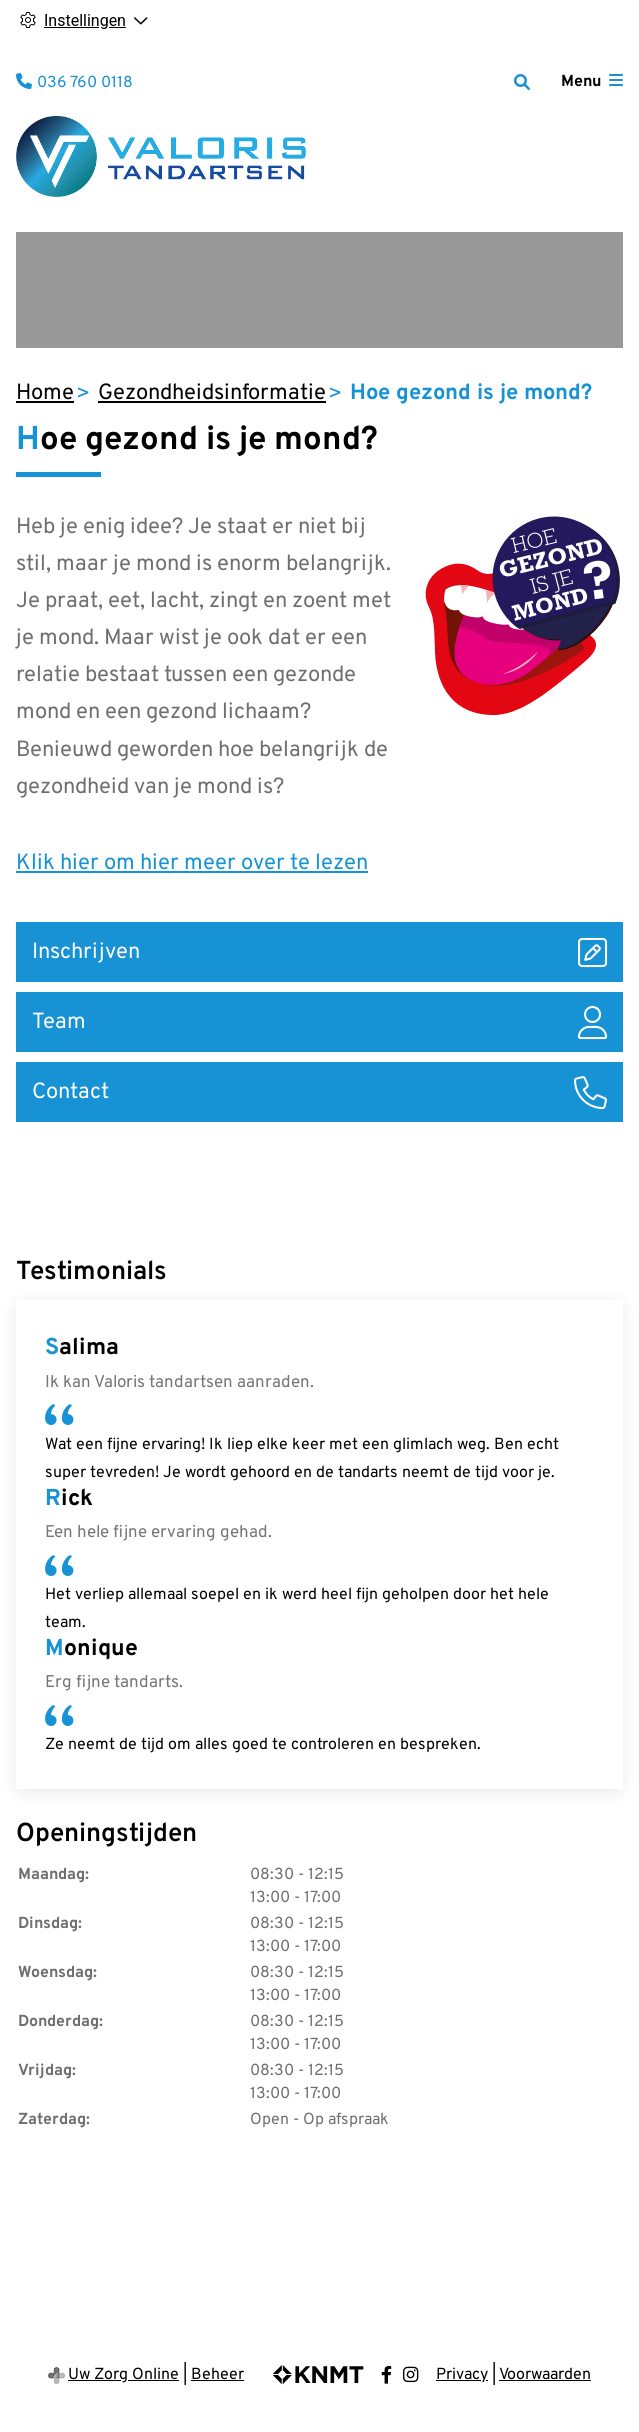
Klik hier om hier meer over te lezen (192, 863)
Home (45, 393)
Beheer (217, 2375)
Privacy (462, 2375)
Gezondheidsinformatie (212, 393)
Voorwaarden (545, 2375)
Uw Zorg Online (123, 2375)
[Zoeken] (522, 82)
